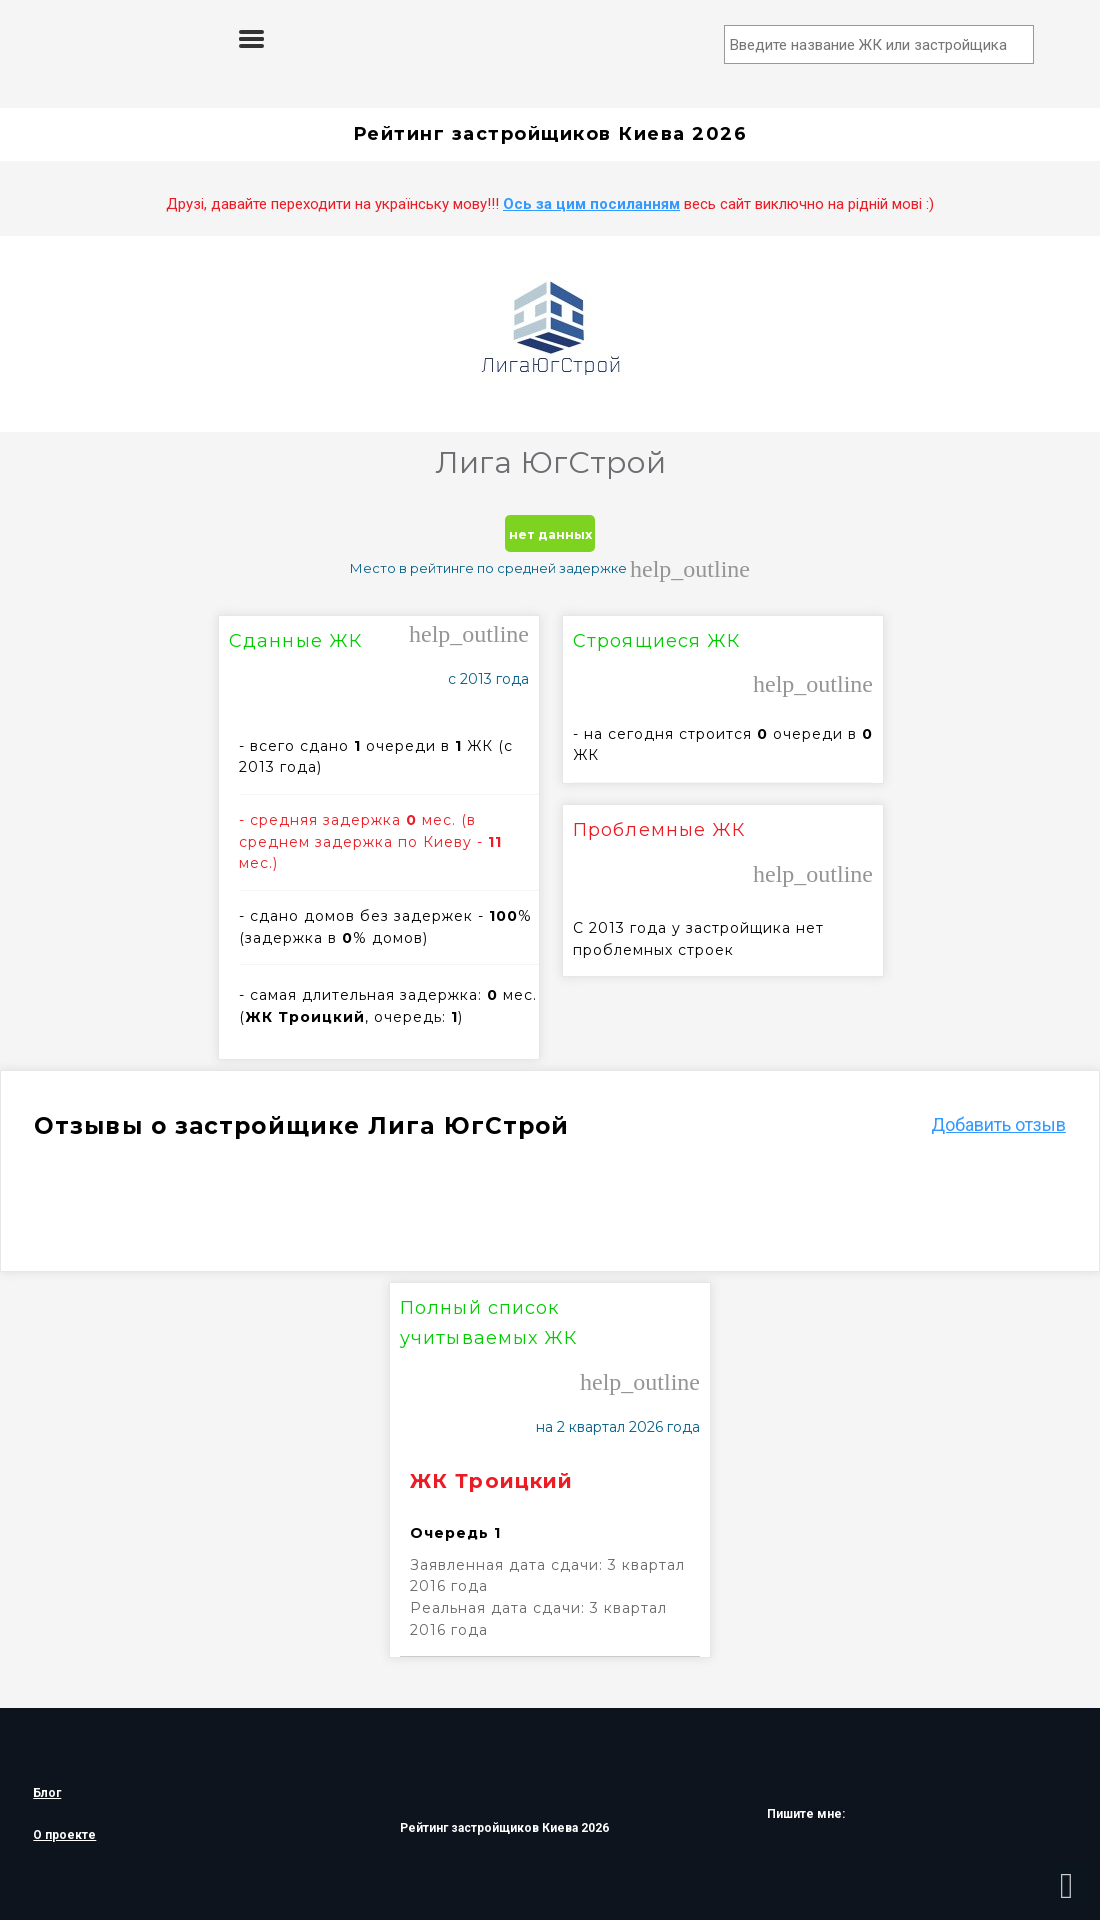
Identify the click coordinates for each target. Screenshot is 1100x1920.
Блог (47, 1793)
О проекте (64, 1835)
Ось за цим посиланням (591, 204)
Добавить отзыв (998, 1124)
